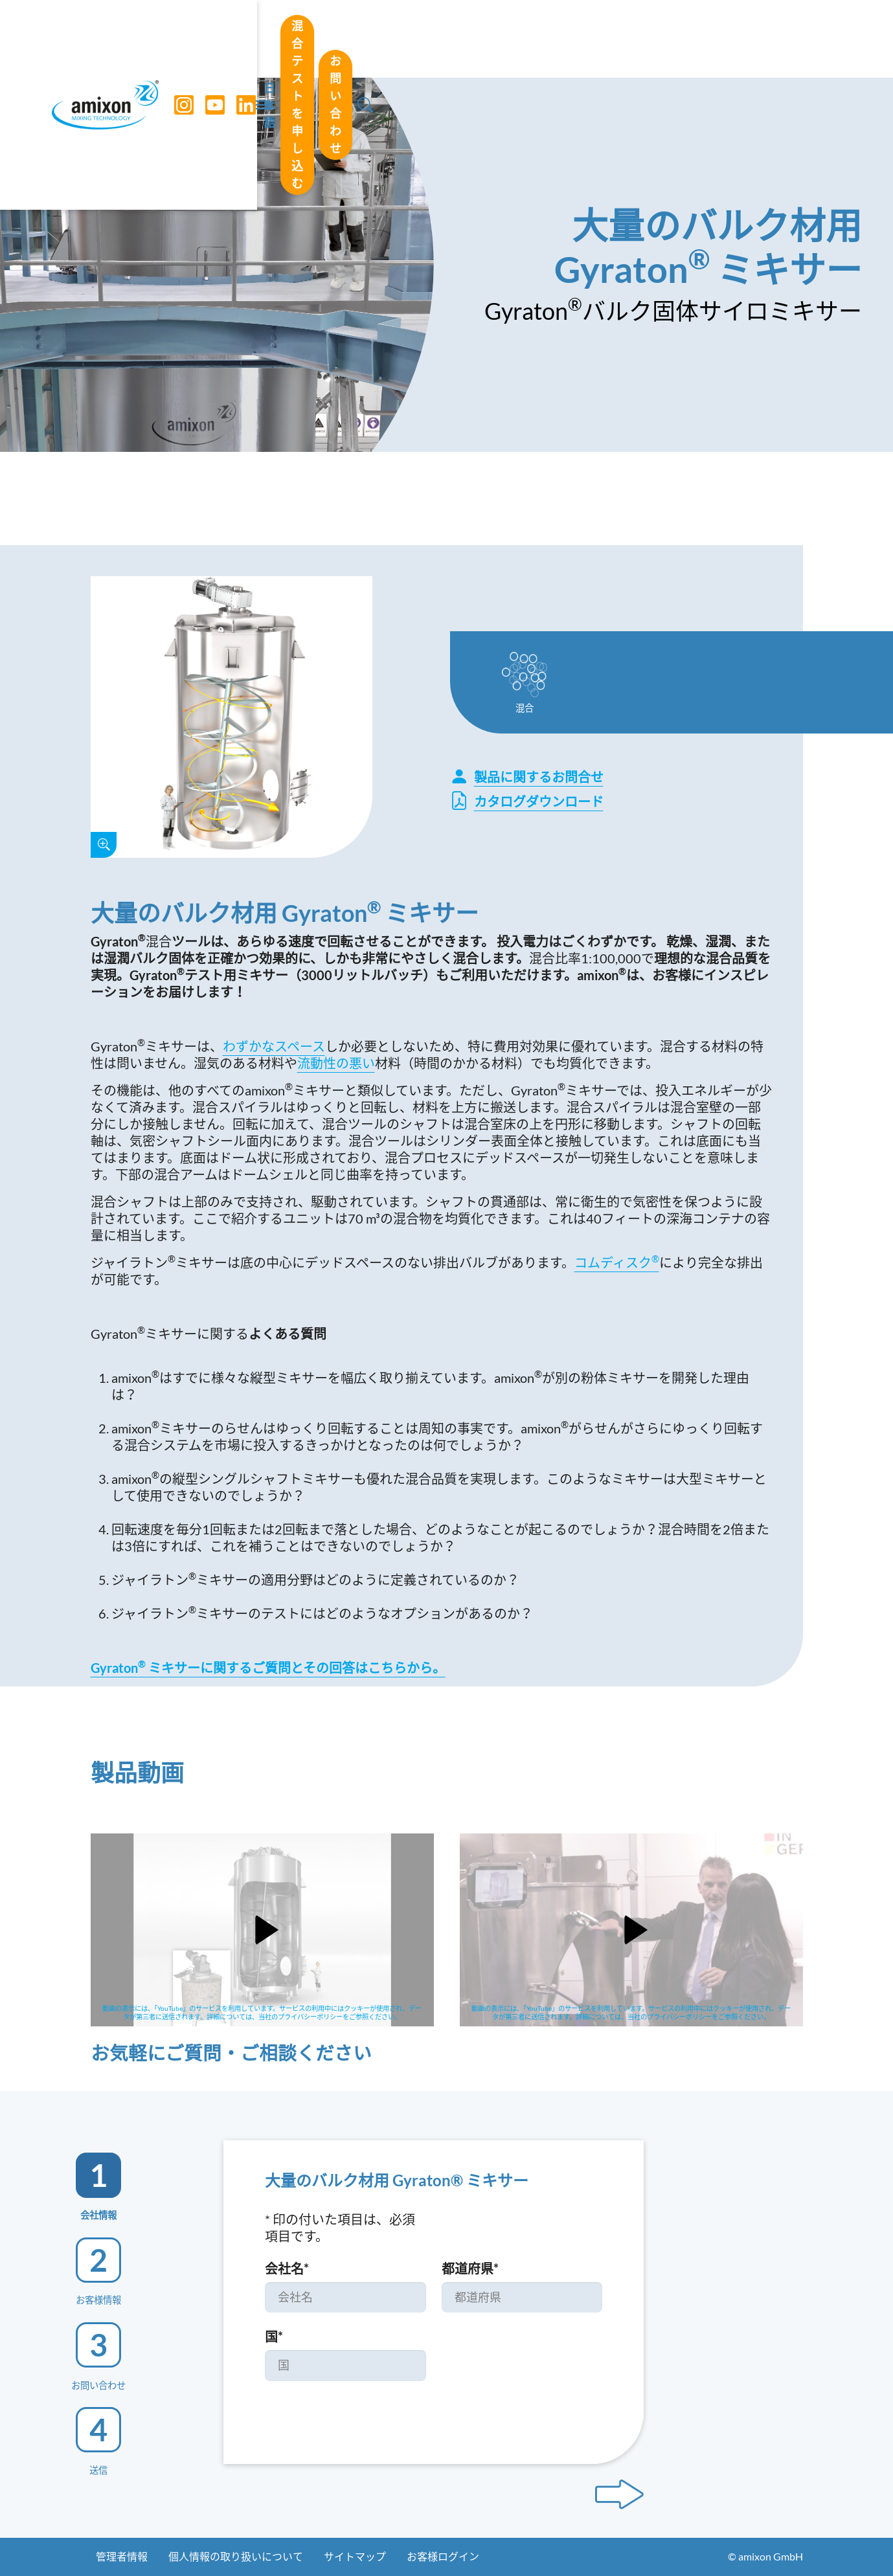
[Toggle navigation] (447, 39)
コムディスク (616, 1262)
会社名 (287, 2268)
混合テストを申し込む (621, 38)
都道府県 (470, 2268)
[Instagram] (176, 39)
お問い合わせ (756, 38)
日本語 (515, 39)
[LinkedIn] (238, 39)
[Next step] (619, 2494)
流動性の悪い (336, 1063)
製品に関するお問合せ (527, 777)
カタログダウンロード (527, 801)
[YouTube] (207, 39)
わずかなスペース (274, 1046)
